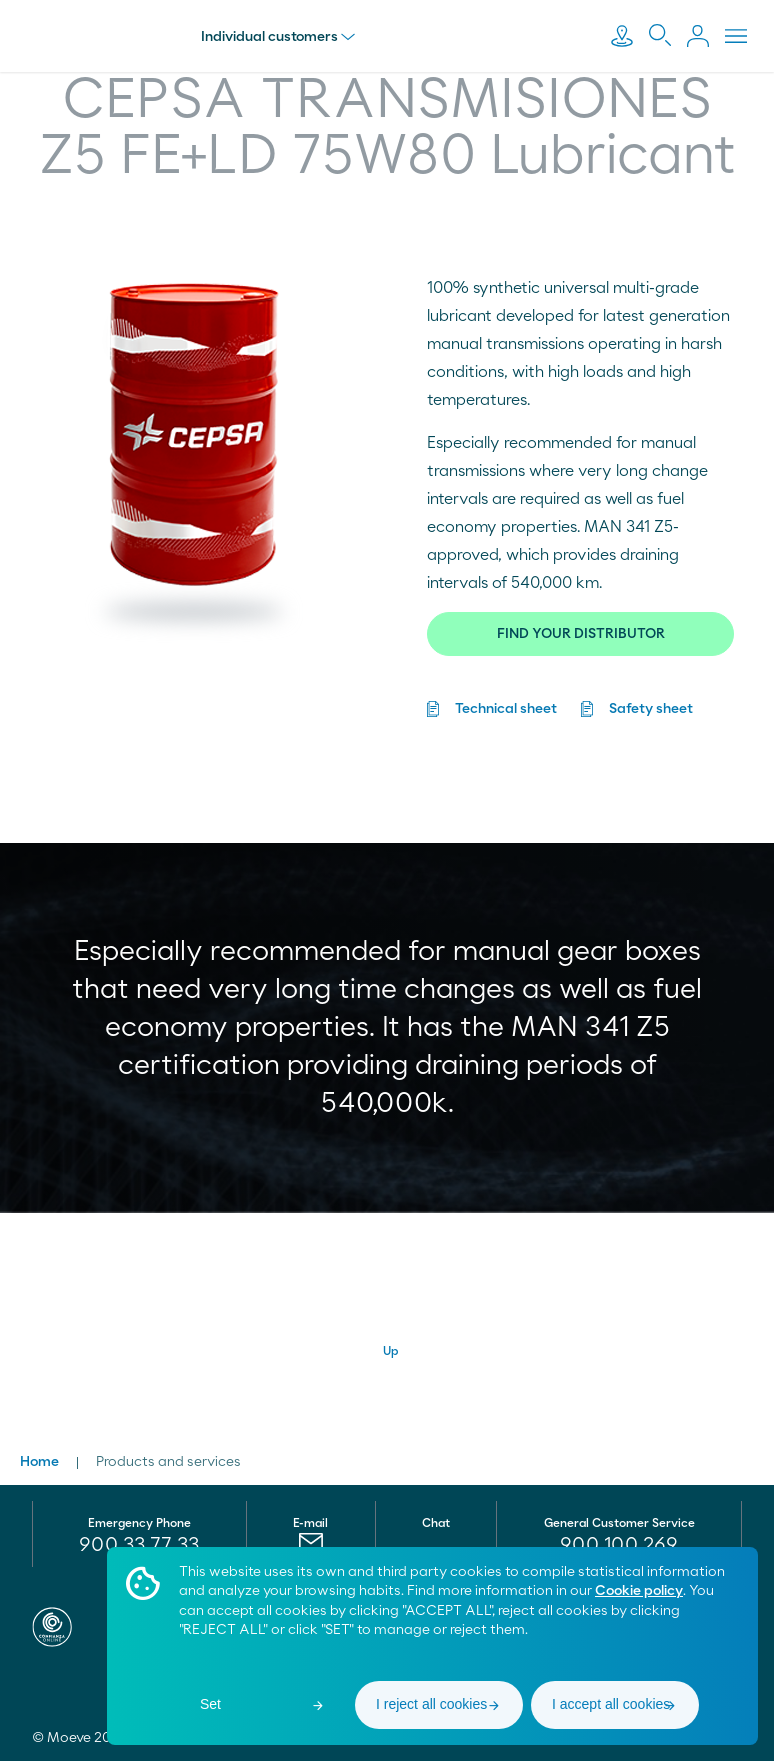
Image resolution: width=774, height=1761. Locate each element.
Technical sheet (506, 709)
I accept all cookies (611, 1704)
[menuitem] (619, 1545)
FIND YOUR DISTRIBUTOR (581, 634)
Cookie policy (639, 1591)
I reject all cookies (431, 1704)
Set (210, 1704)
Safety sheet (651, 709)
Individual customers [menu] (283, 37)
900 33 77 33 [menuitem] (139, 1545)
